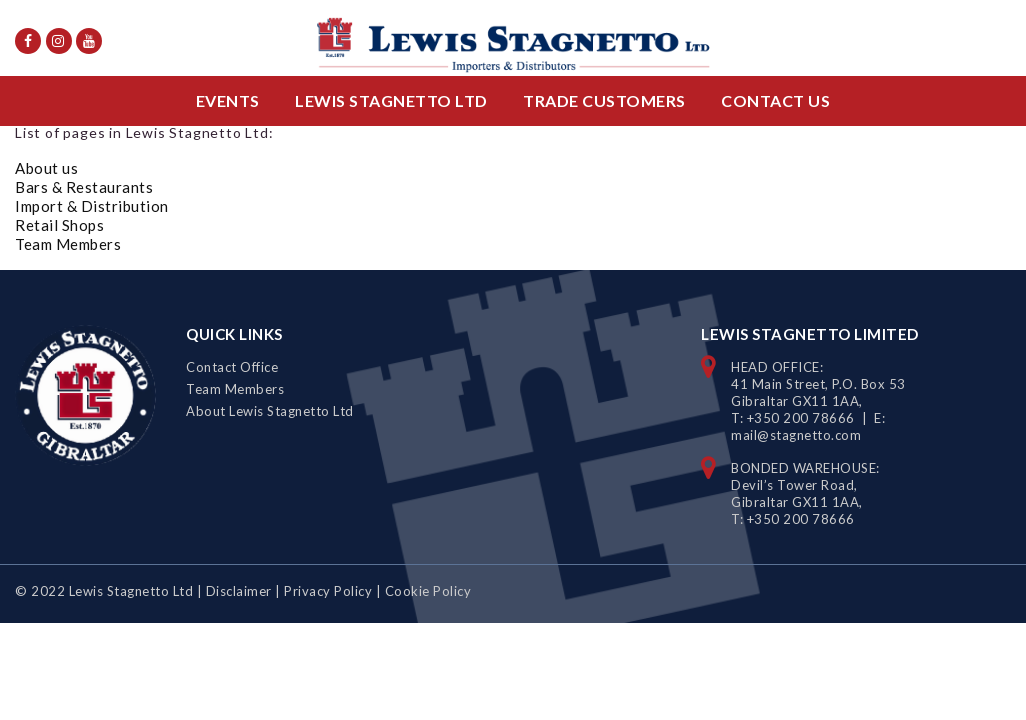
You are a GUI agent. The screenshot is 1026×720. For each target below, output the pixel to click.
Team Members (68, 244)
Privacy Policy (328, 591)
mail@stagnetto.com (796, 435)
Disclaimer (239, 591)
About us (46, 168)
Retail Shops (59, 225)
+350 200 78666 (801, 418)
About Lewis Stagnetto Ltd (270, 411)
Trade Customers (604, 100)
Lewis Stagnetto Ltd (391, 100)
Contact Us (775, 100)
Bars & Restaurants (84, 187)
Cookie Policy (428, 591)
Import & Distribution (92, 206)
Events (228, 100)
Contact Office (232, 367)
